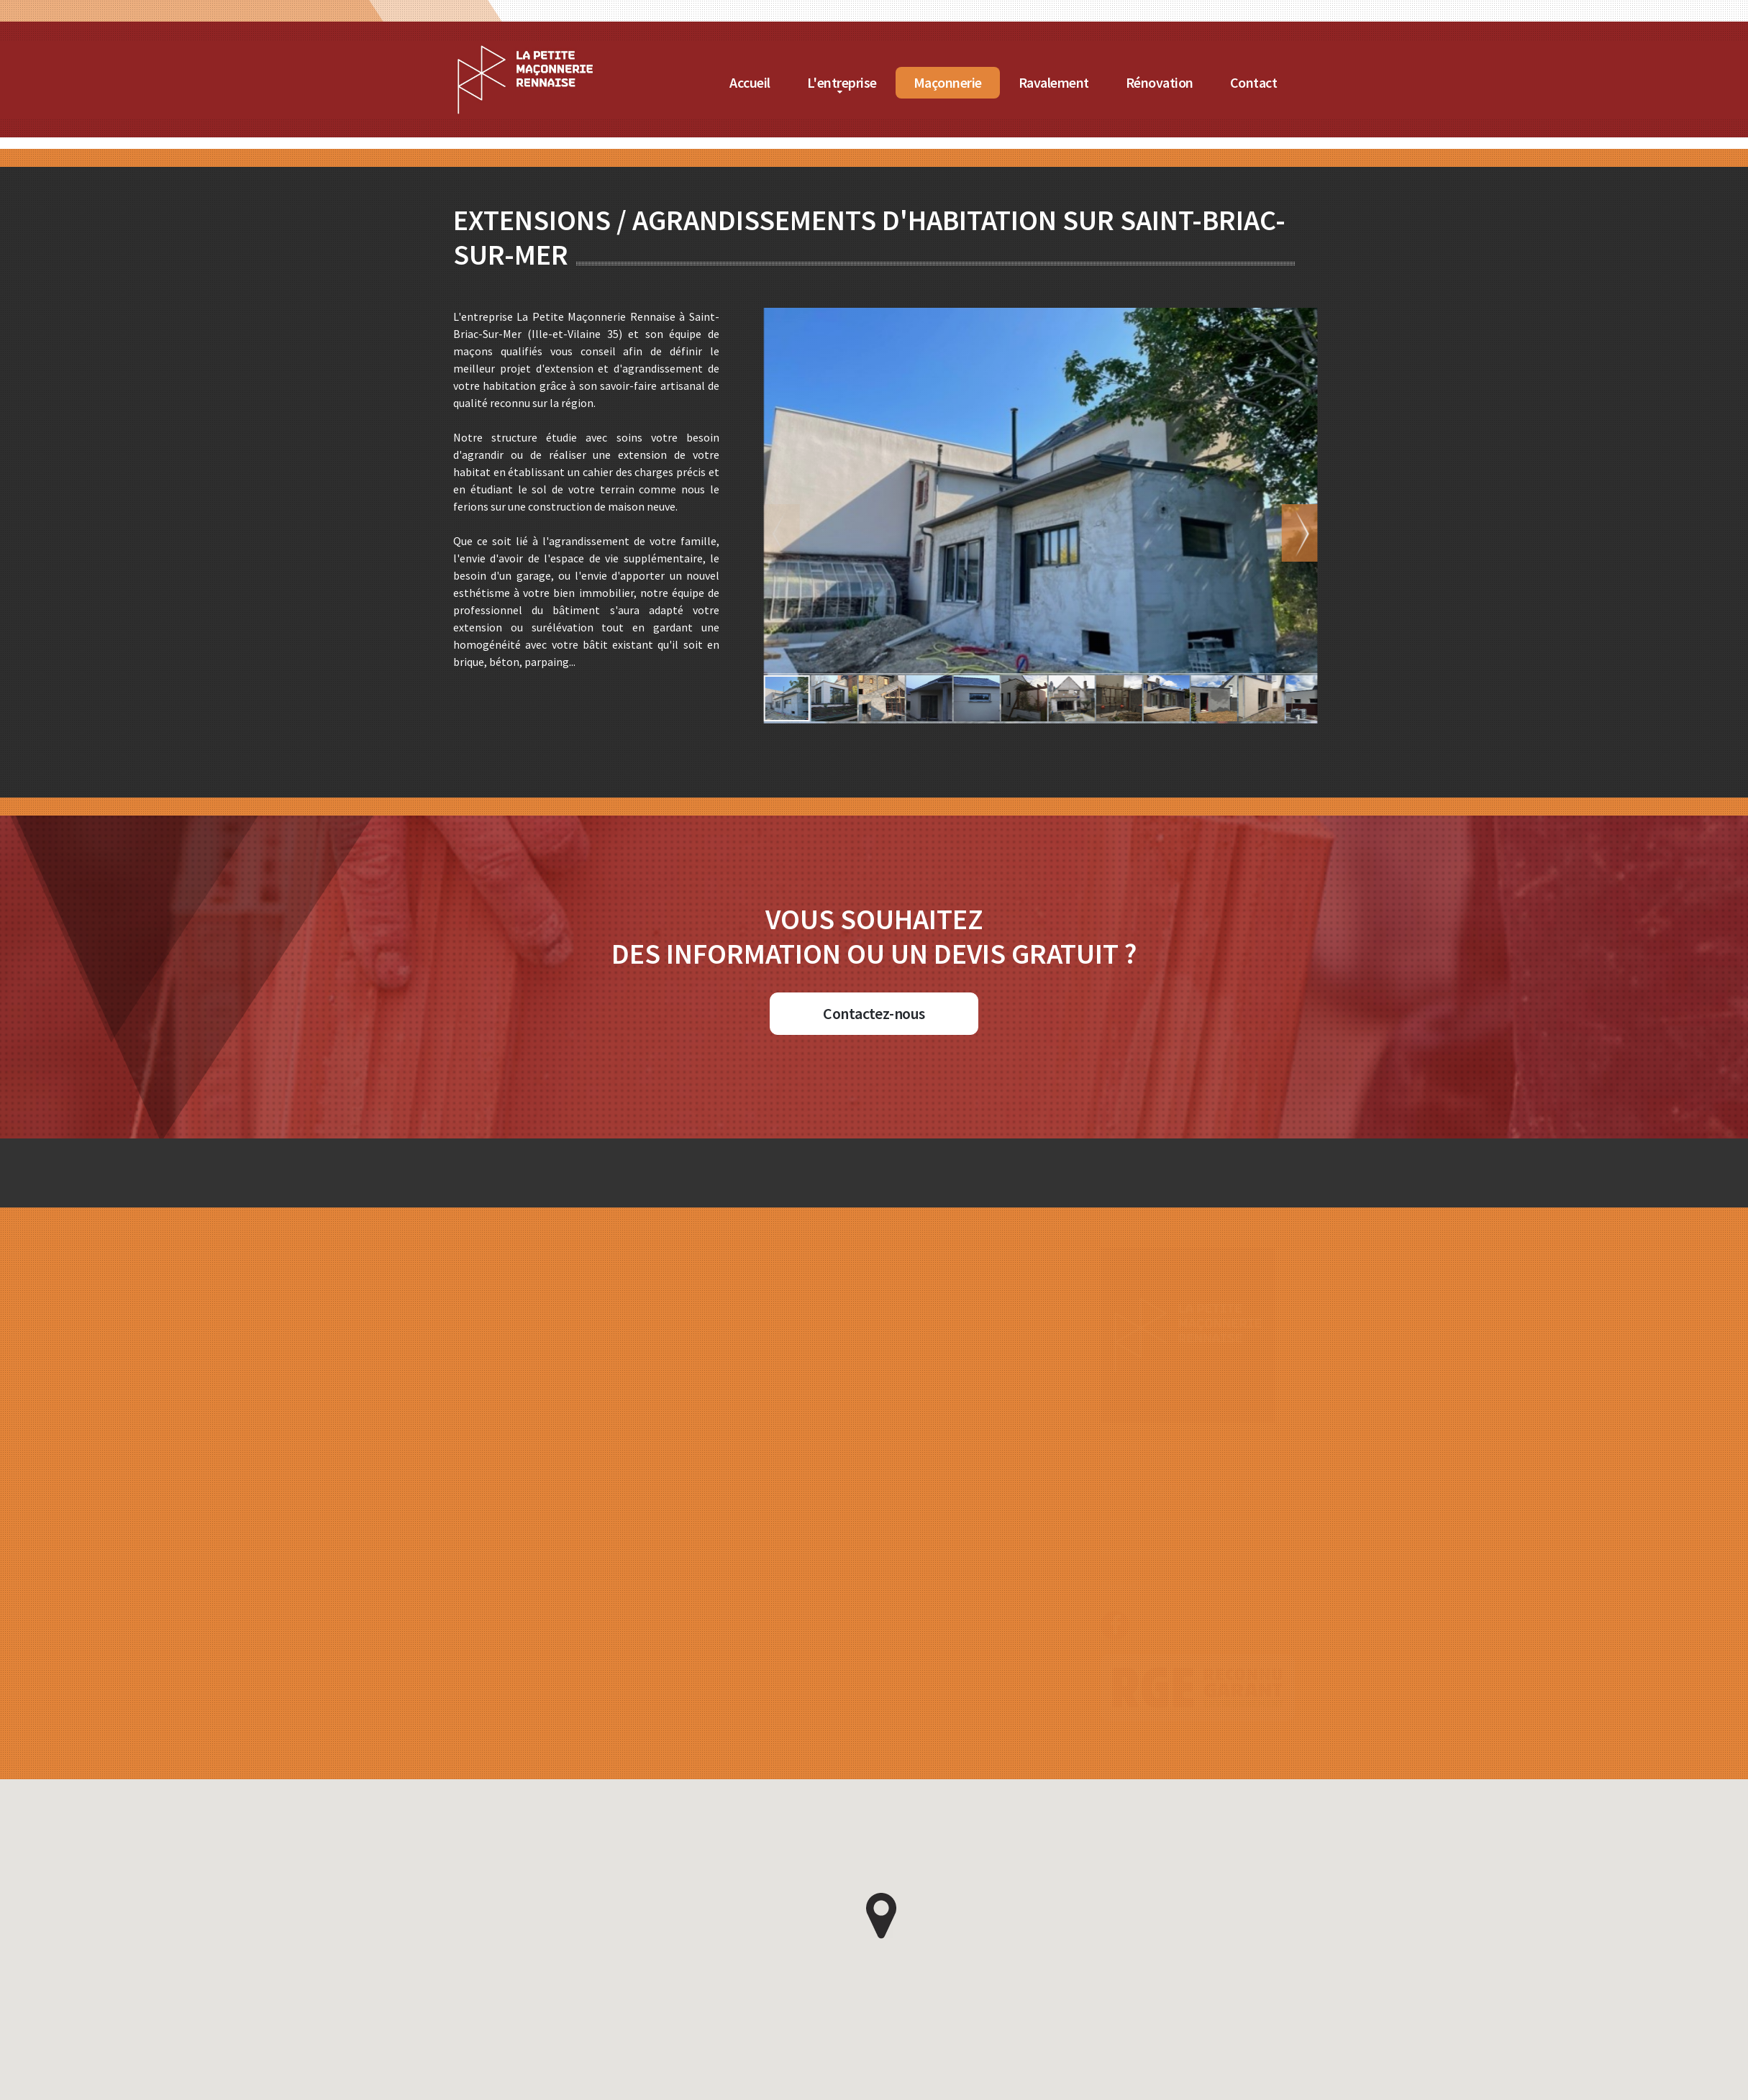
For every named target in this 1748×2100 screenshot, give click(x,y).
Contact (1325, 82)
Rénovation (1231, 82)
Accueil (822, 82)
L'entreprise (914, 82)
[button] (1230, 533)
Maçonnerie (1019, 82)
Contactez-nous (873, 1013)
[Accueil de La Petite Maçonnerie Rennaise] (598, 49)
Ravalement (1126, 82)
